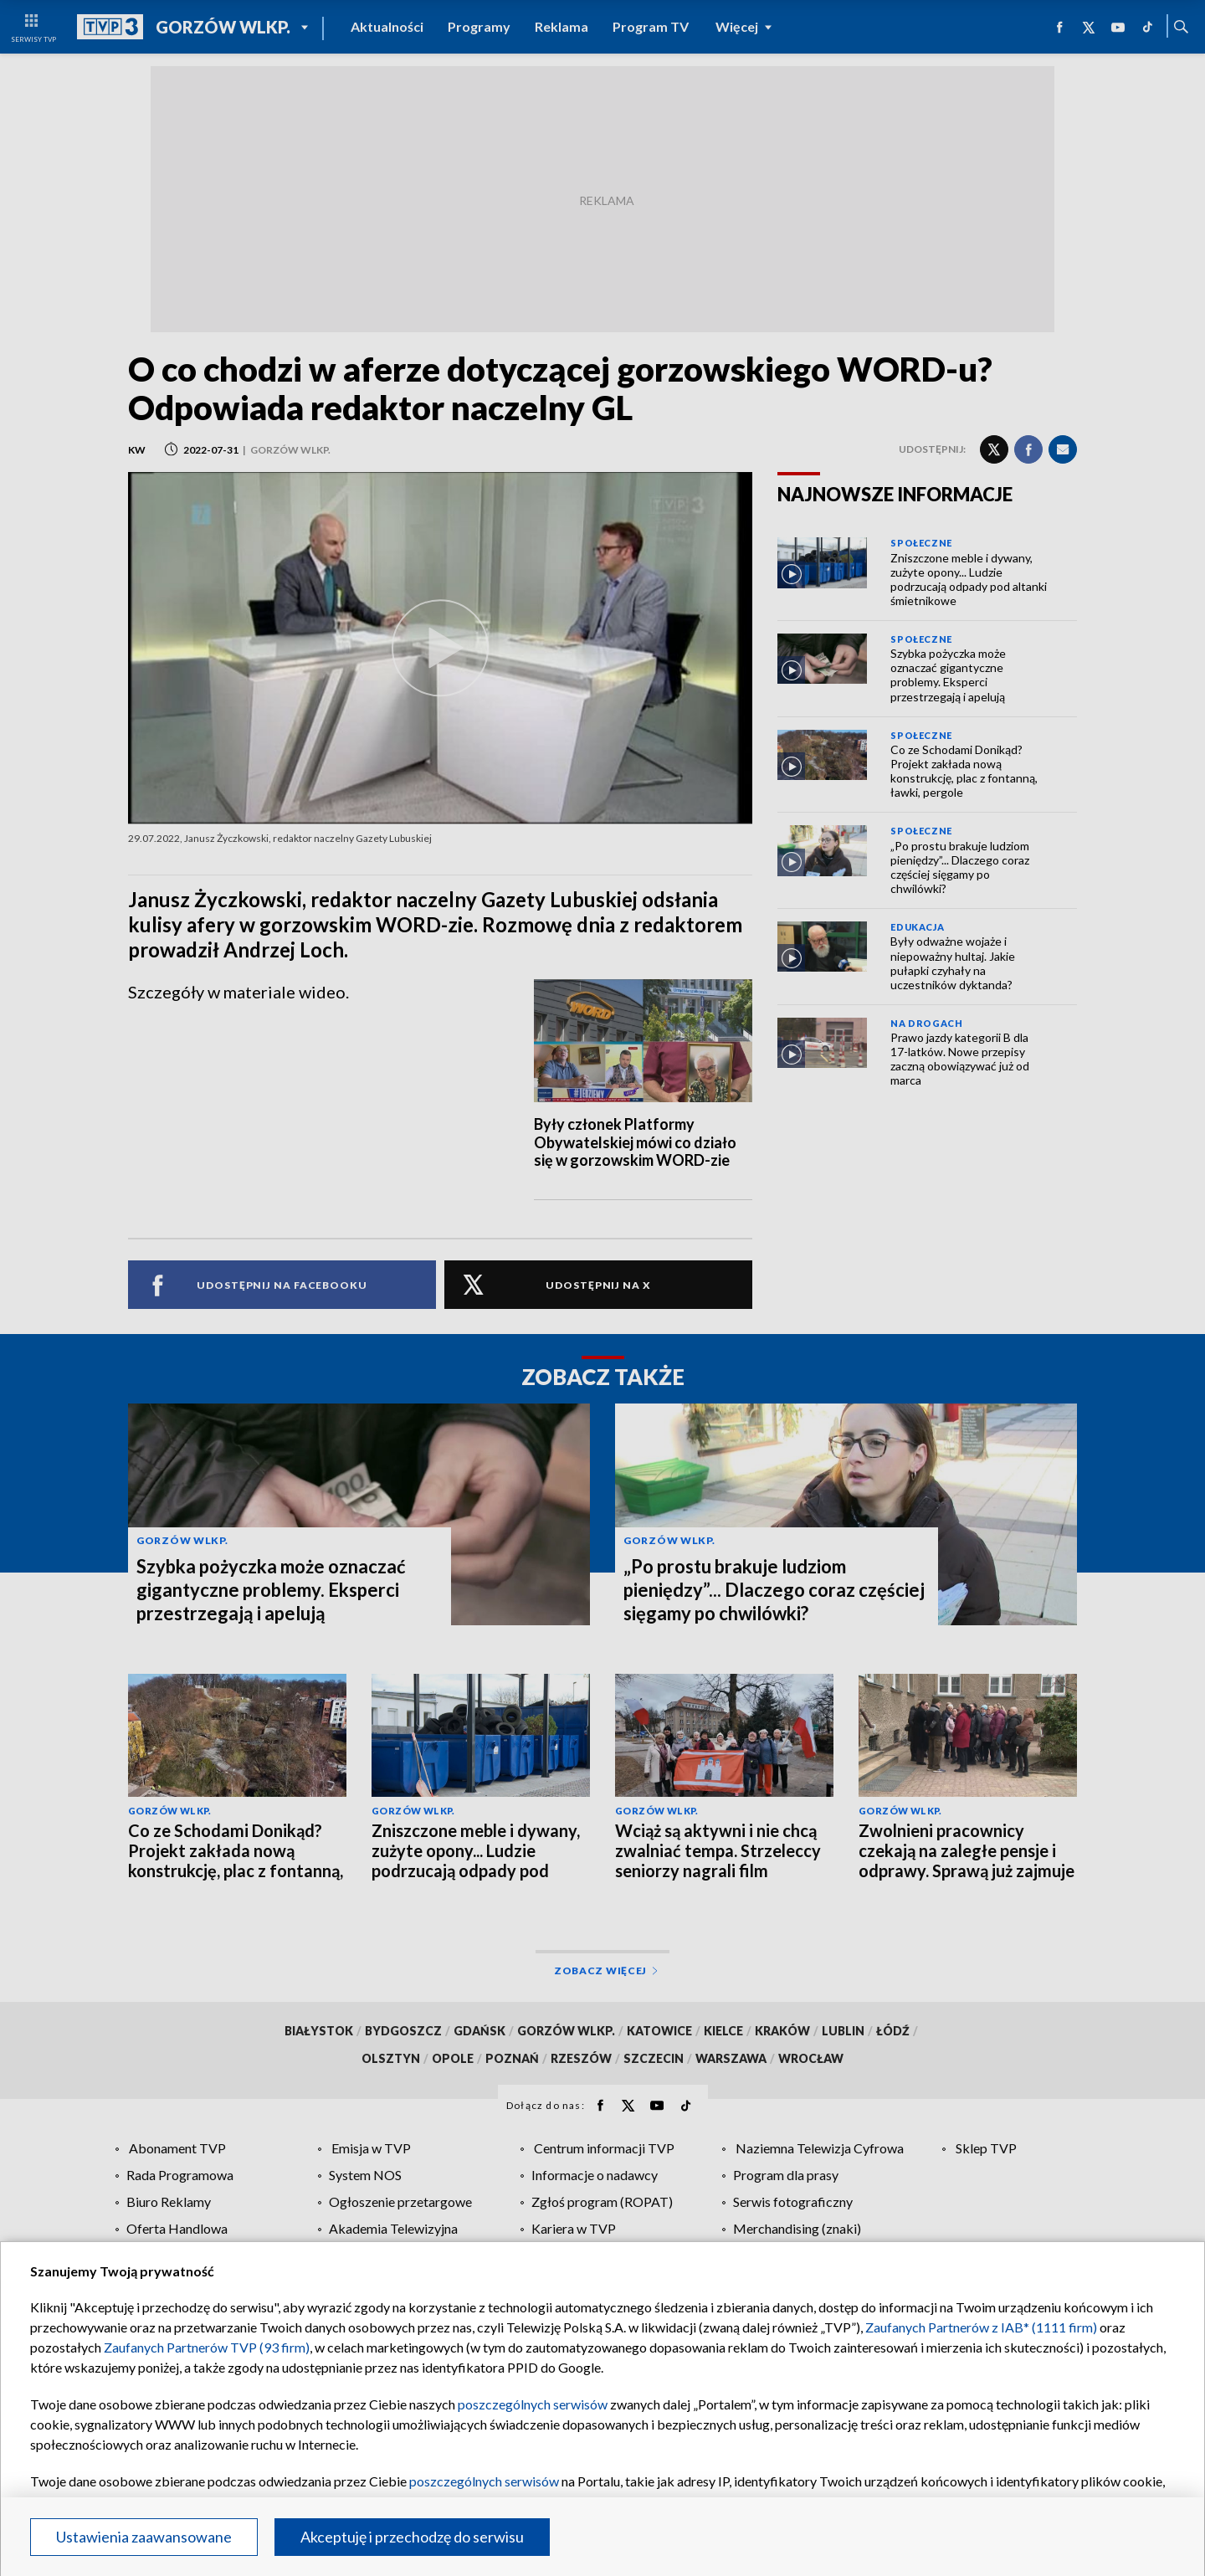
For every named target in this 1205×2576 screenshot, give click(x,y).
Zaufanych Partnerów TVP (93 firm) (207, 2347)
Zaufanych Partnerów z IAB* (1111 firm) (981, 2327)
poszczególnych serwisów (533, 2404)
